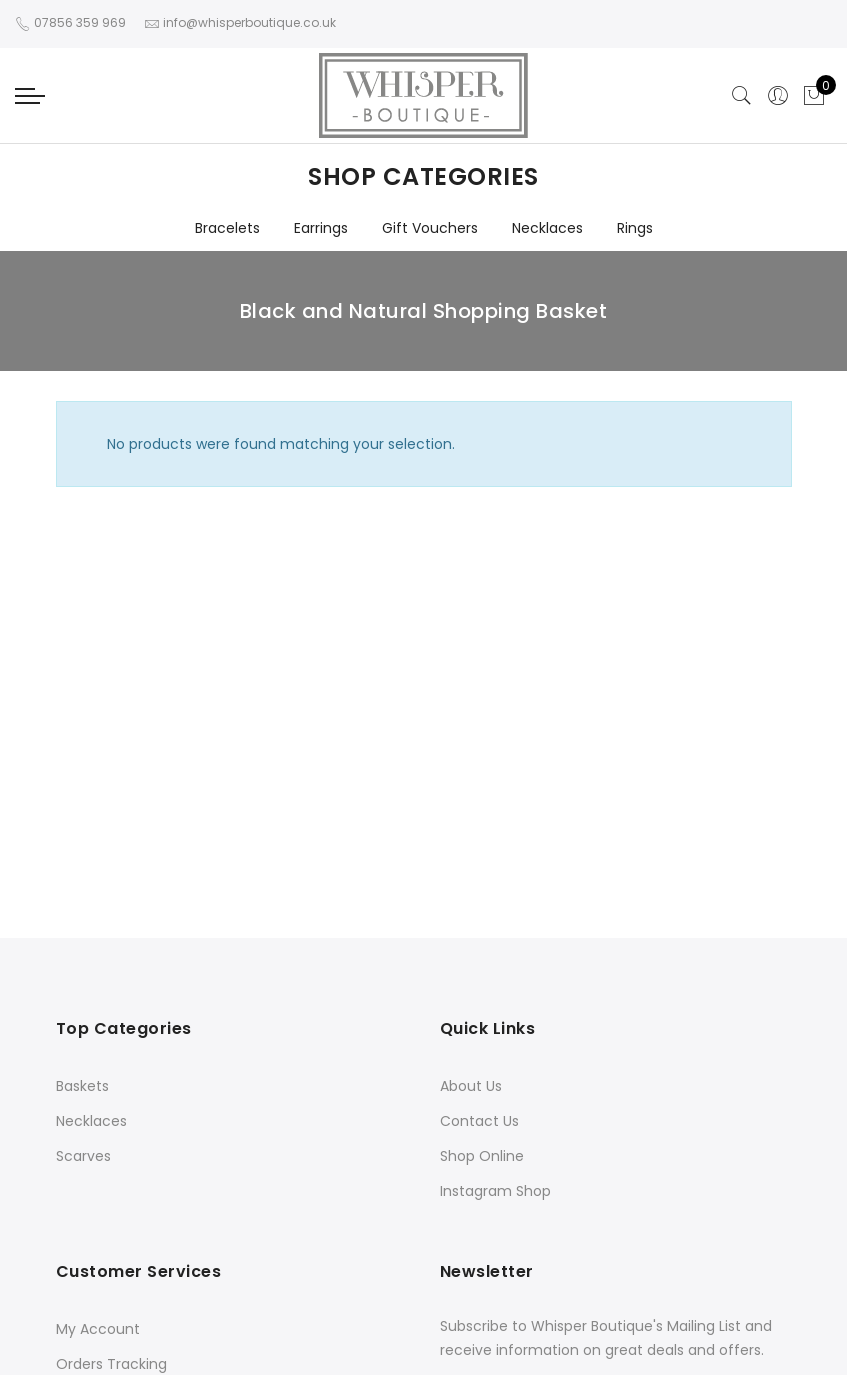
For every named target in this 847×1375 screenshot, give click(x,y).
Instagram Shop (495, 1191)
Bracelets (227, 228)
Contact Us (479, 1121)
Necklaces (547, 228)
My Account (98, 1329)
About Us (471, 1086)
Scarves (83, 1156)
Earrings (321, 228)
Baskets (82, 1086)
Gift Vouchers (430, 228)
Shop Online (482, 1156)
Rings (635, 228)
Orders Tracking (111, 1364)
